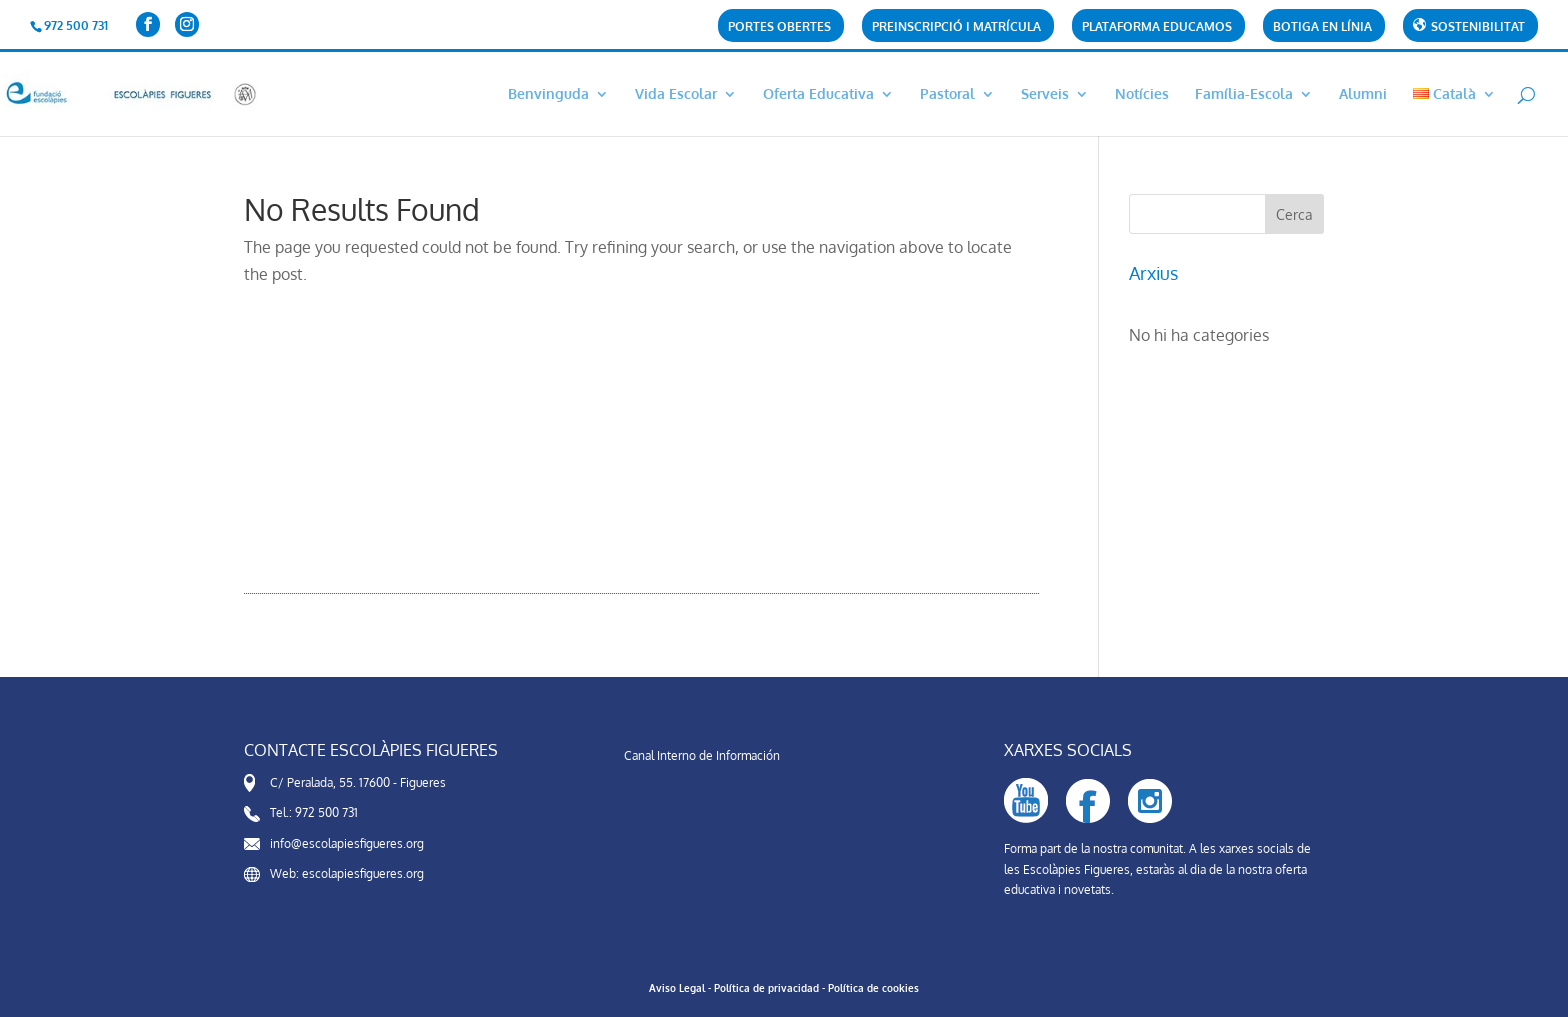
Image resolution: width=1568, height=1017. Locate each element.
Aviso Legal (677, 988)
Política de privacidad (766, 988)
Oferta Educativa (818, 94)
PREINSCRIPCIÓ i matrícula (956, 27)
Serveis (1045, 94)
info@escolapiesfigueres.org (347, 843)
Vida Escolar (676, 94)
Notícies (1142, 94)
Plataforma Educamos (1157, 27)
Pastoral (947, 94)
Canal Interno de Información (702, 755)
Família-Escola (1244, 94)
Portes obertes (779, 27)
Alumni (1363, 94)
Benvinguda (548, 94)
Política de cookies (873, 988)
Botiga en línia (1322, 27)
